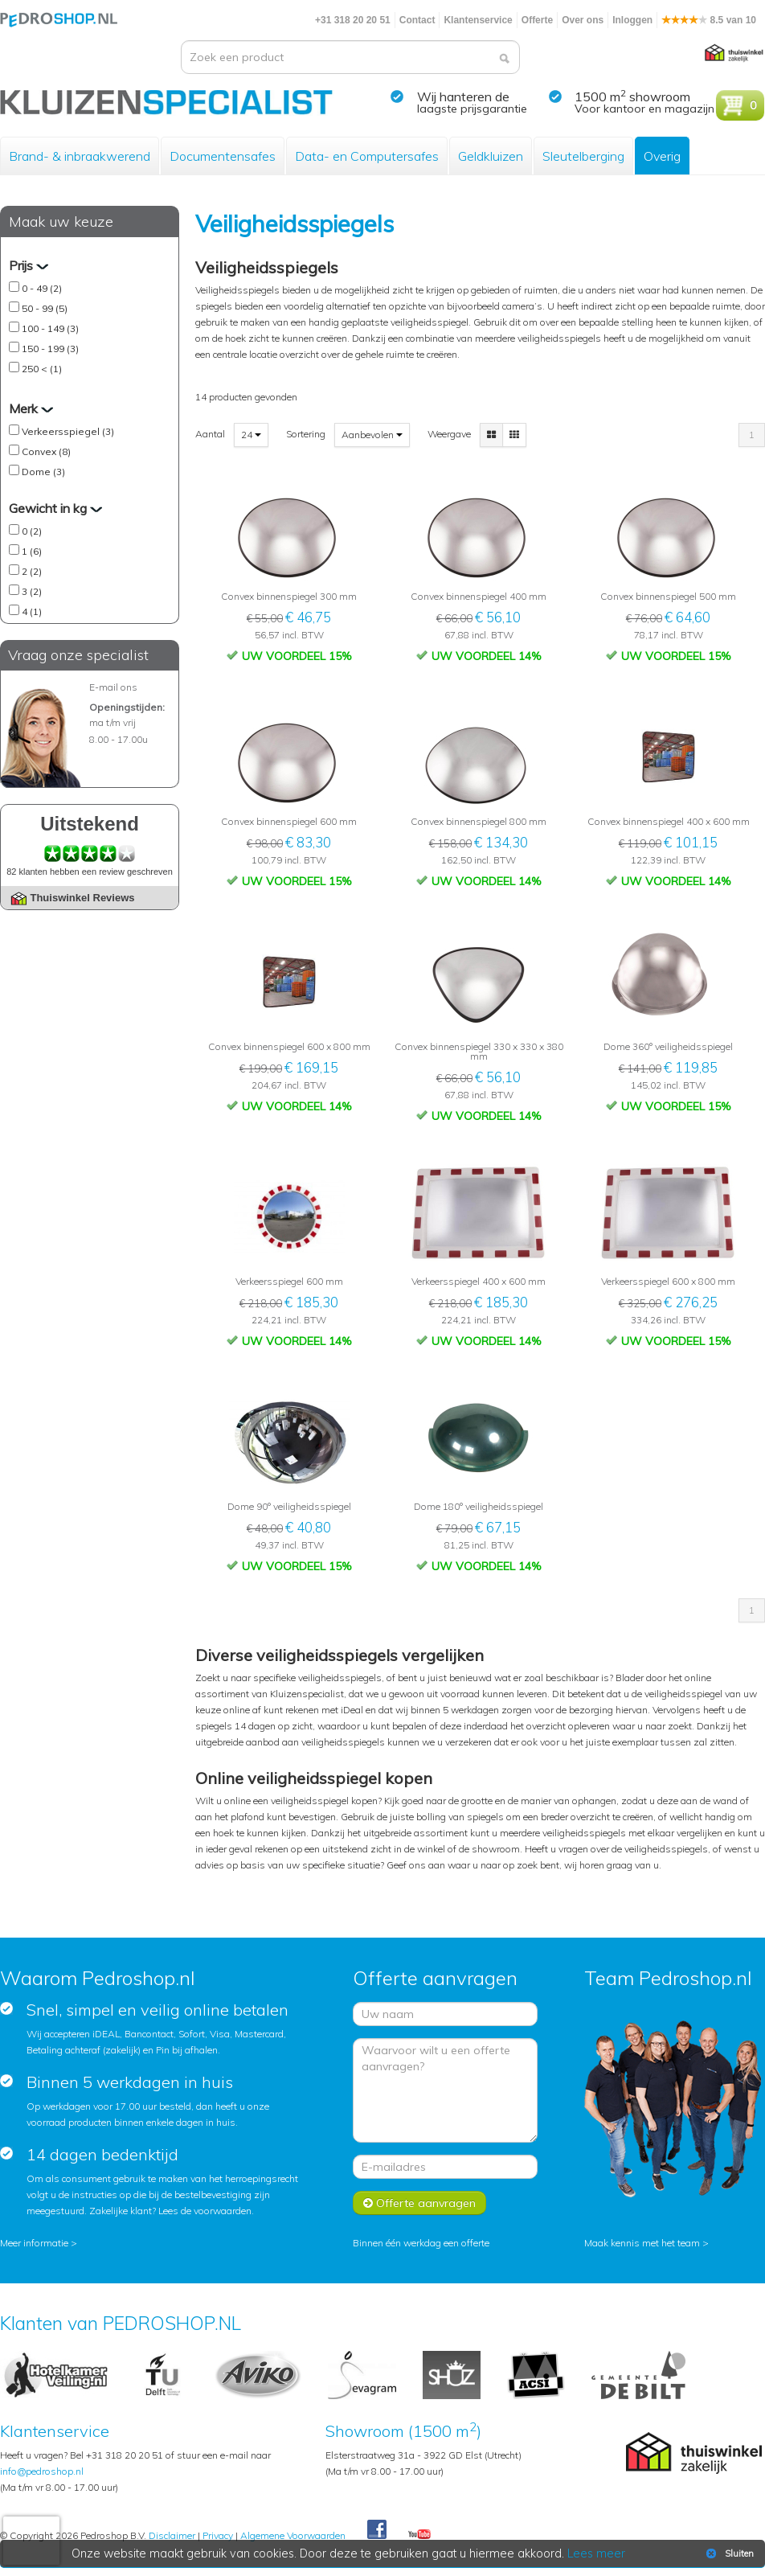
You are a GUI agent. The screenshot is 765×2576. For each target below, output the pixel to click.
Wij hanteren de (463, 96)
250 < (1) (42, 369)
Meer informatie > (38, 2243)
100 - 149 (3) (50, 328)
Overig (662, 156)
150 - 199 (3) (50, 349)
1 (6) (32, 551)
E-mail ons (113, 687)
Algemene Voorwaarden (293, 2535)
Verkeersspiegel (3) (68, 431)
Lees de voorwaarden (205, 2211)
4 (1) (32, 611)
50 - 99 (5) (45, 308)
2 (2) (32, 571)
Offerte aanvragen (419, 2203)
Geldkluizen (490, 156)
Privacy (217, 2535)
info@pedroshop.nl (42, 2471)
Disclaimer (172, 2535)
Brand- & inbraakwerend (79, 156)
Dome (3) (43, 472)
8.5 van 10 (708, 20)
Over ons (582, 20)
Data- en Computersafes (367, 156)
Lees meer (597, 2553)
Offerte (537, 20)
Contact (417, 20)
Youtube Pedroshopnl (419, 2535)
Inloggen (632, 20)
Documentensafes (223, 156)
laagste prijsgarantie (472, 108)
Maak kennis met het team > (646, 2243)
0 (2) (32, 531)
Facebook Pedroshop (377, 2530)
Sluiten (728, 2553)
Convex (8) (46, 451)
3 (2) (32, 591)
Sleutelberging (583, 156)
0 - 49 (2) (42, 288)
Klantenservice (478, 20)
